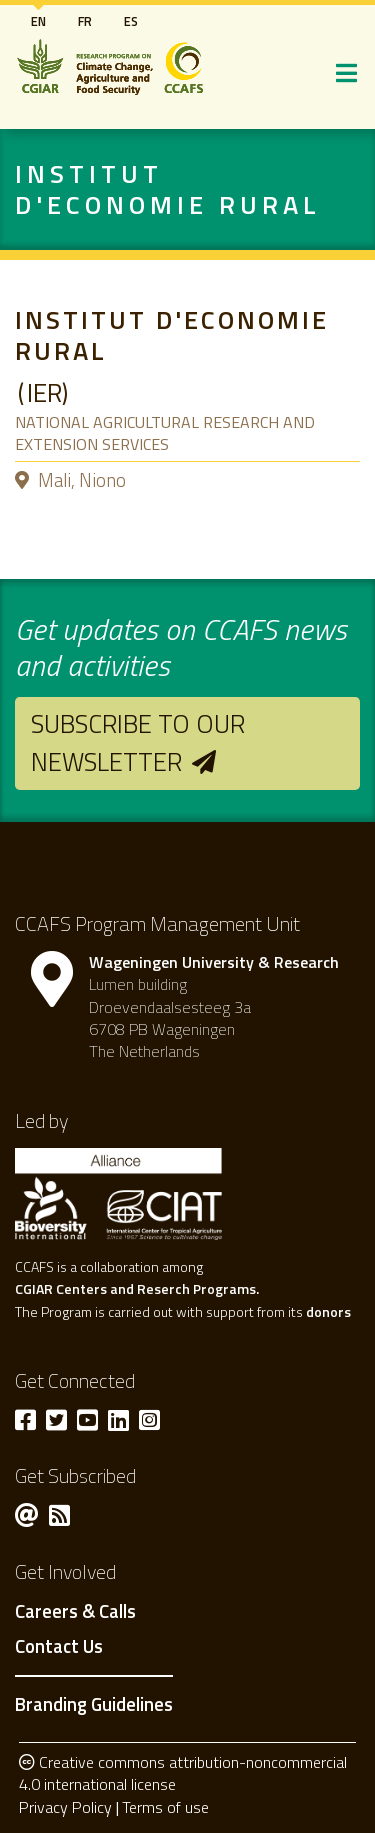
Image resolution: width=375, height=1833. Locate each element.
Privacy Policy (65, 1807)
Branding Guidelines (94, 1704)
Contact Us (59, 1647)
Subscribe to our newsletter (138, 742)
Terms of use (165, 1807)
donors (328, 1311)
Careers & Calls (75, 1612)
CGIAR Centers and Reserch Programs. (137, 1288)
